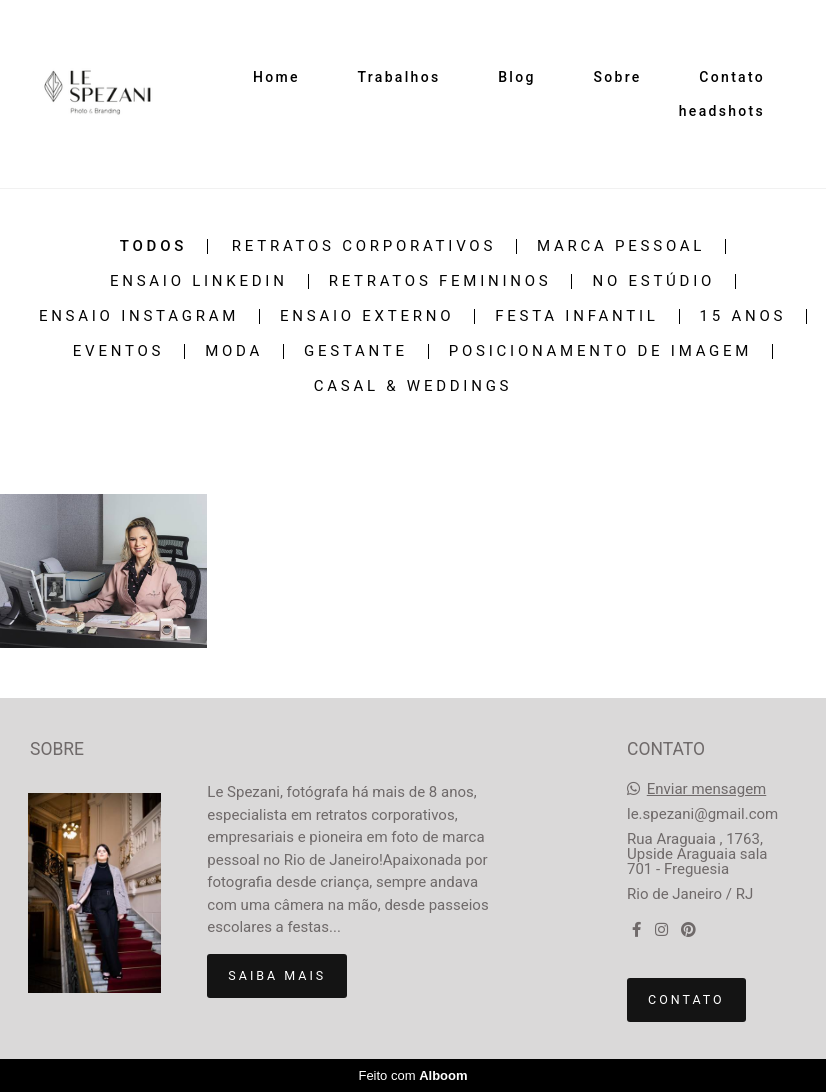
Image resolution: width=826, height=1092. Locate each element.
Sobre (617, 77)
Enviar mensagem (707, 789)
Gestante (356, 351)
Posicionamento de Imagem (600, 351)
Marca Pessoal (621, 246)
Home (276, 77)
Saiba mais (277, 975)
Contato (732, 77)
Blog (517, 77)
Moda (234, 351)
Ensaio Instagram (139, 316)
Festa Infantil (576, 316)
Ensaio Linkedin (199, 281)
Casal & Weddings (413, 386)
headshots (722, 111)
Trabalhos (399, 77)
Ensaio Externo (367, 316)
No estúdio (653, 281)
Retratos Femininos (440, 281)
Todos (153, 246)
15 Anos (743, 316)
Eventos (118, 351)
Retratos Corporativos (364, 246)
